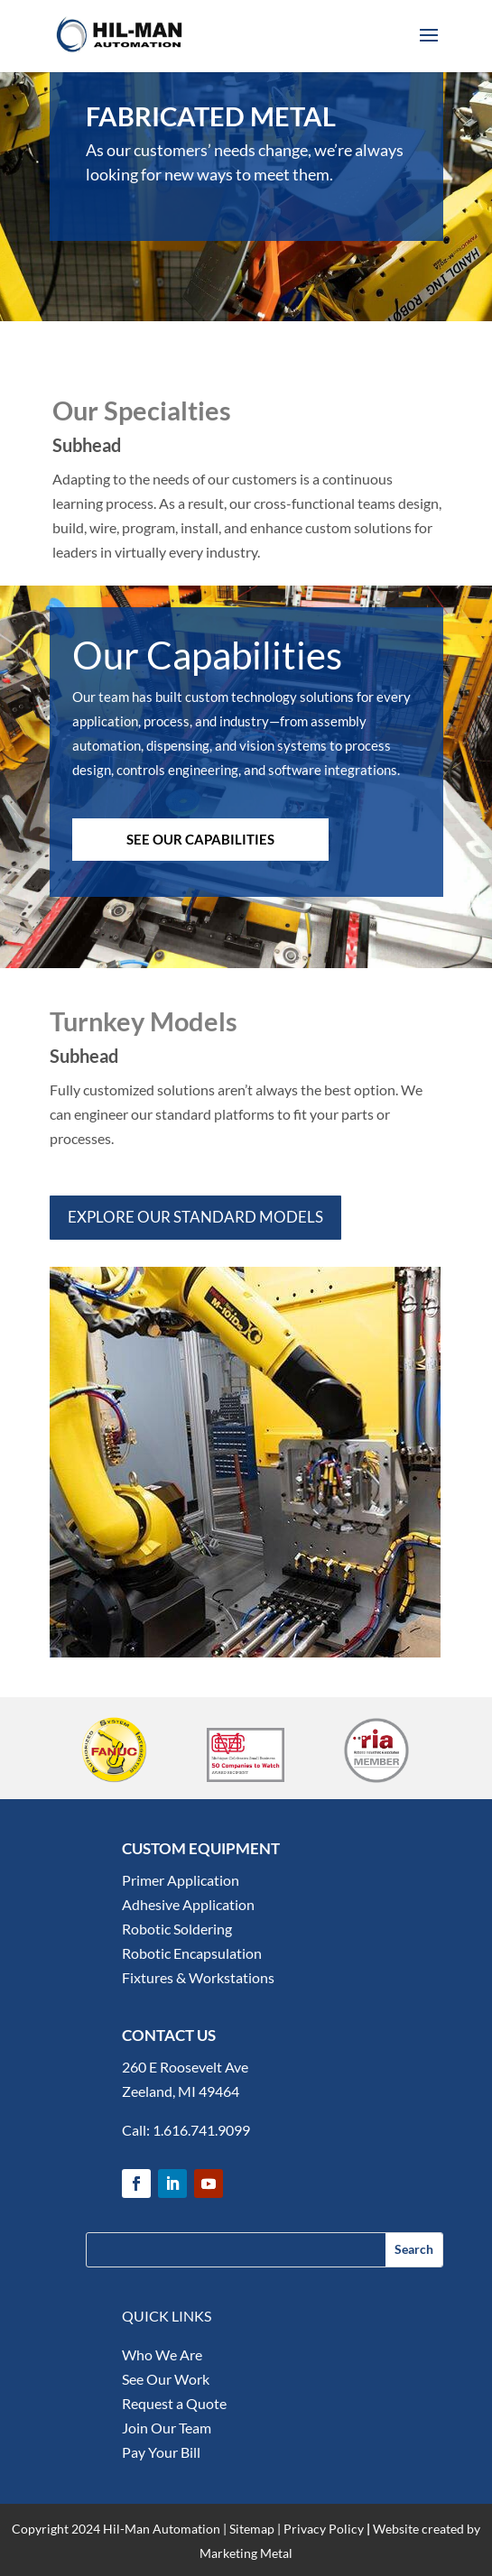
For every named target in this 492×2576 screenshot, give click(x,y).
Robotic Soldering (177, 1928)
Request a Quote (174, 2403)
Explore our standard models (195, 1216)
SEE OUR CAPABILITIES (200, 839)
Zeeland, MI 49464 (180, 2091)
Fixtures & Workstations (198, 1977)
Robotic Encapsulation (192, 1953)
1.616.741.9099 (201, 2129)
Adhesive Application (188, 1904)
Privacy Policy (323, 2528)
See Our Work (165, 2378)
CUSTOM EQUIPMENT (201, 1848)
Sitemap (251, 2528)
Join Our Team (166, 2427)
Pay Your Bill (161, 2452)
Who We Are (162, 2354)
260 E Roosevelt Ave (185, 2066)
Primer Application (180, 1879)
